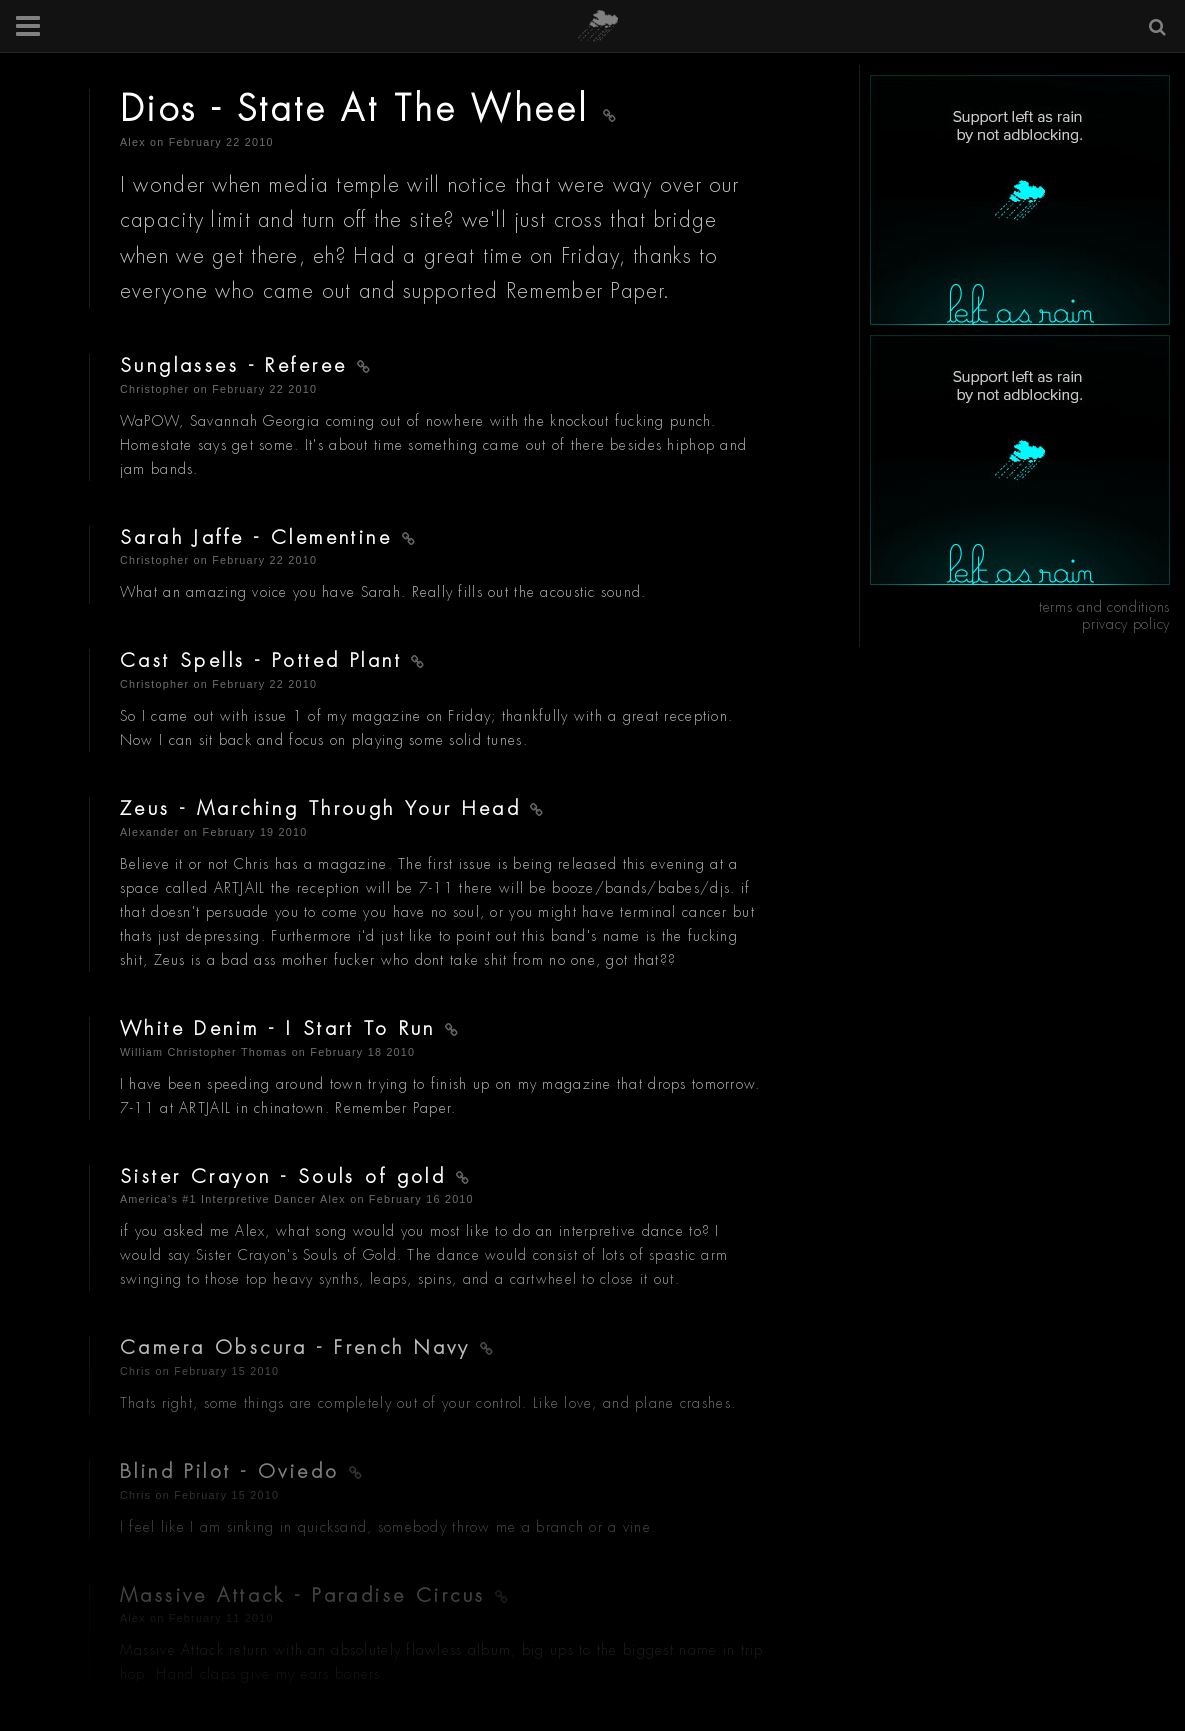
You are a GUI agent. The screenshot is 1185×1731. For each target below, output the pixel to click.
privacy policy (1126, 624)
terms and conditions (1104, 607)
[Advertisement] (1020, 200)
